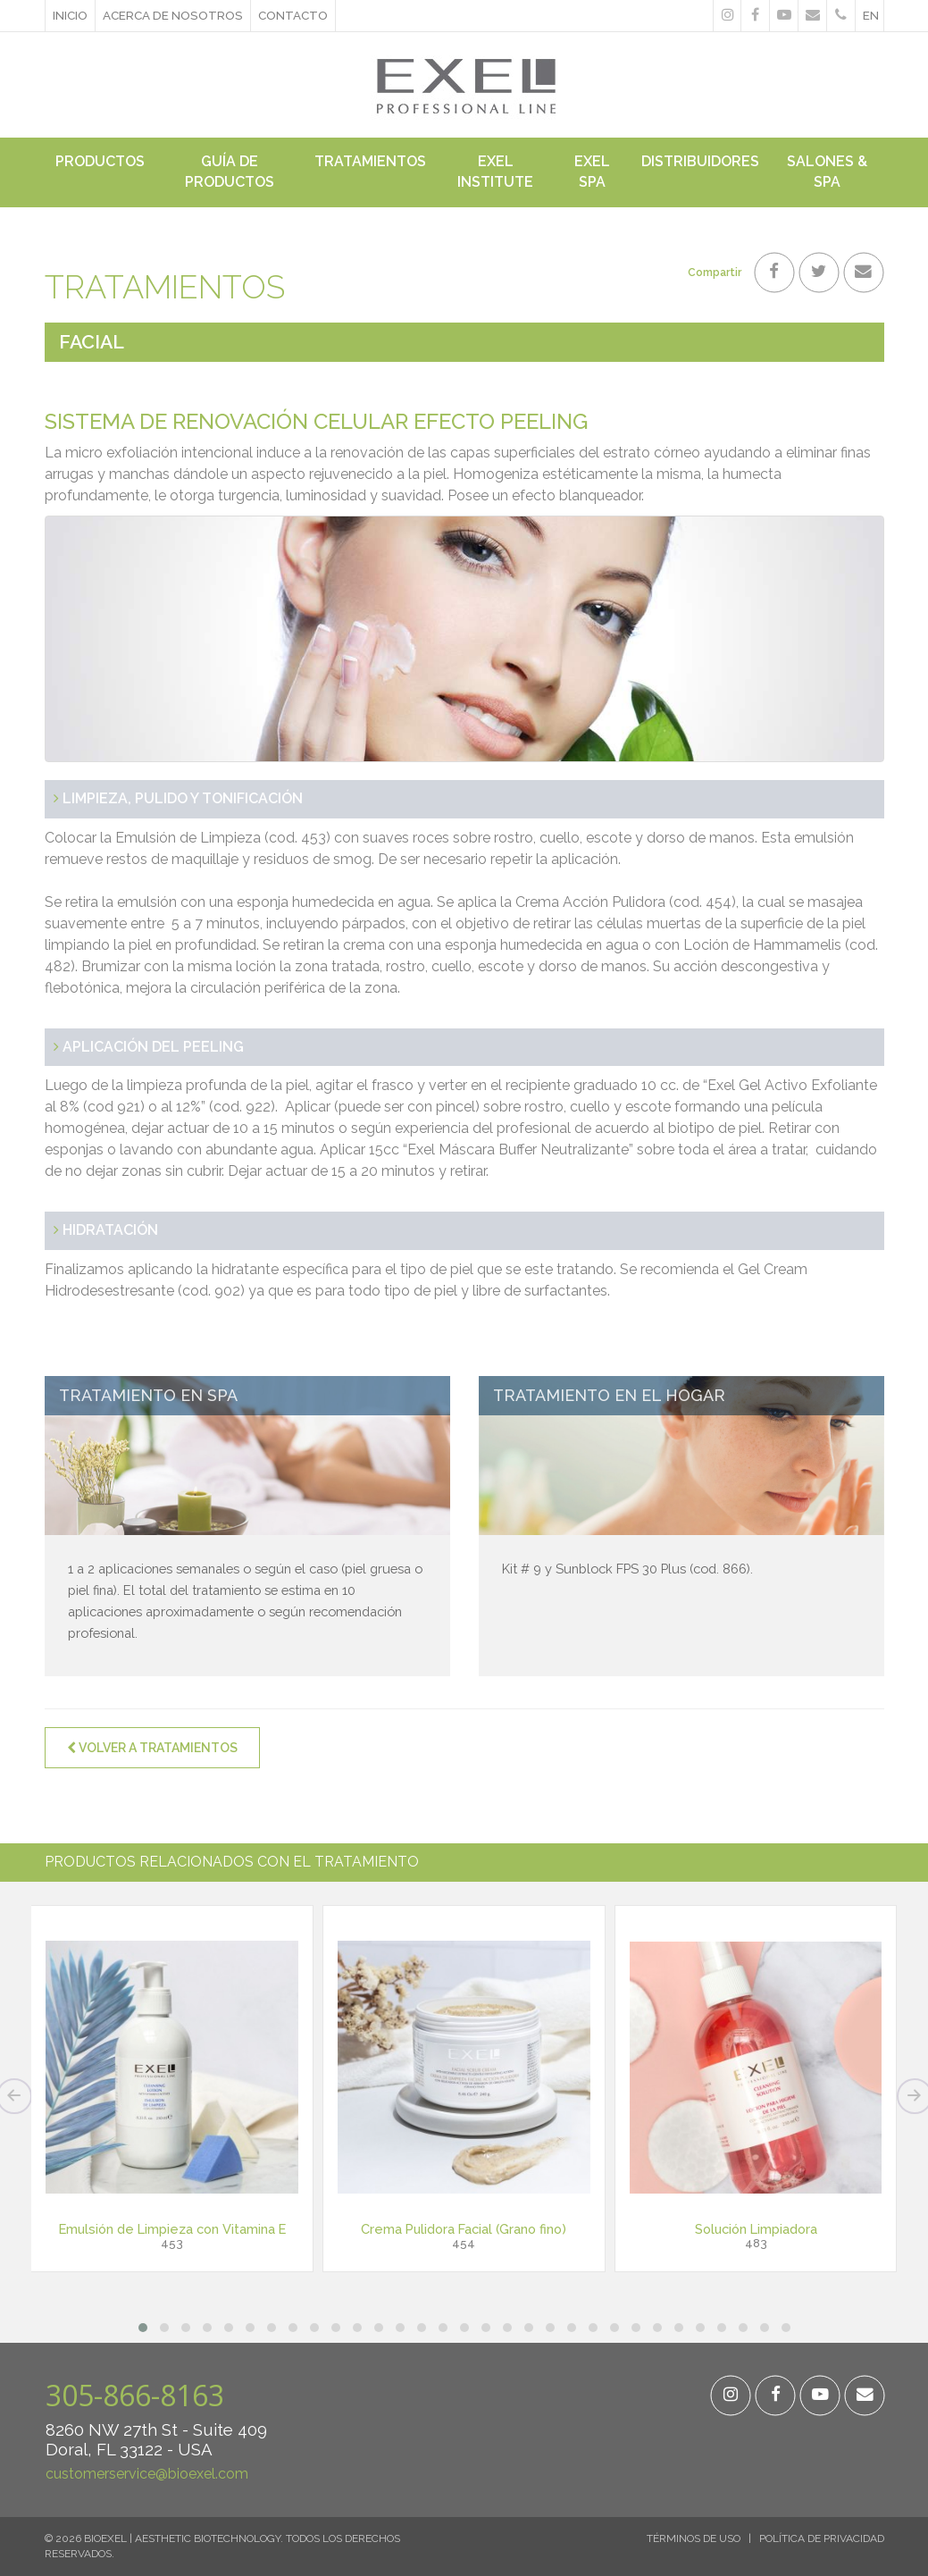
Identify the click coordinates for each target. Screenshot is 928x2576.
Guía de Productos (229, 171)
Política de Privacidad (821, 2538)
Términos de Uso (693, 2538)
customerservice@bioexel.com (147, 2473)
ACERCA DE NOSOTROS (173, 15)
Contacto (293, 15)
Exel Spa (592, 171)
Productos (100, 161)
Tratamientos (370, 161)
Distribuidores (700, 161)
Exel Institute (495, 171)
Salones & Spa (827, 171)
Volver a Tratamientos (152, 1748)
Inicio (70, 15)
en (871, 15)
